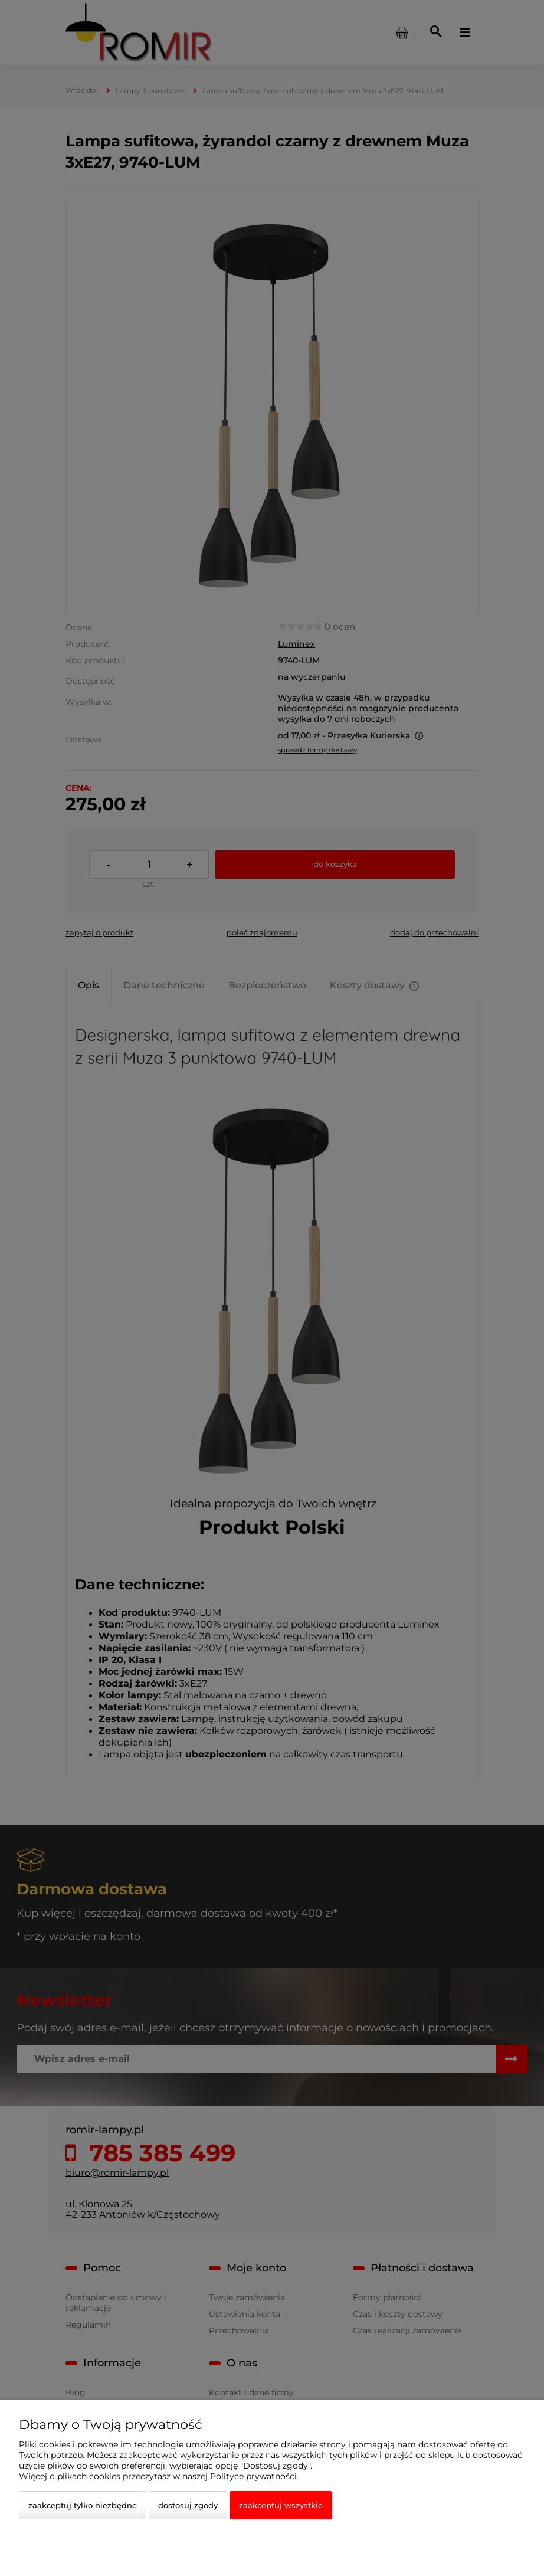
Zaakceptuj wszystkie (281, 2505)
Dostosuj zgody (188, 2505)
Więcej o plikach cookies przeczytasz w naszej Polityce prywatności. (159, 2476)
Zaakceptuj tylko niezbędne (82, 2505)
